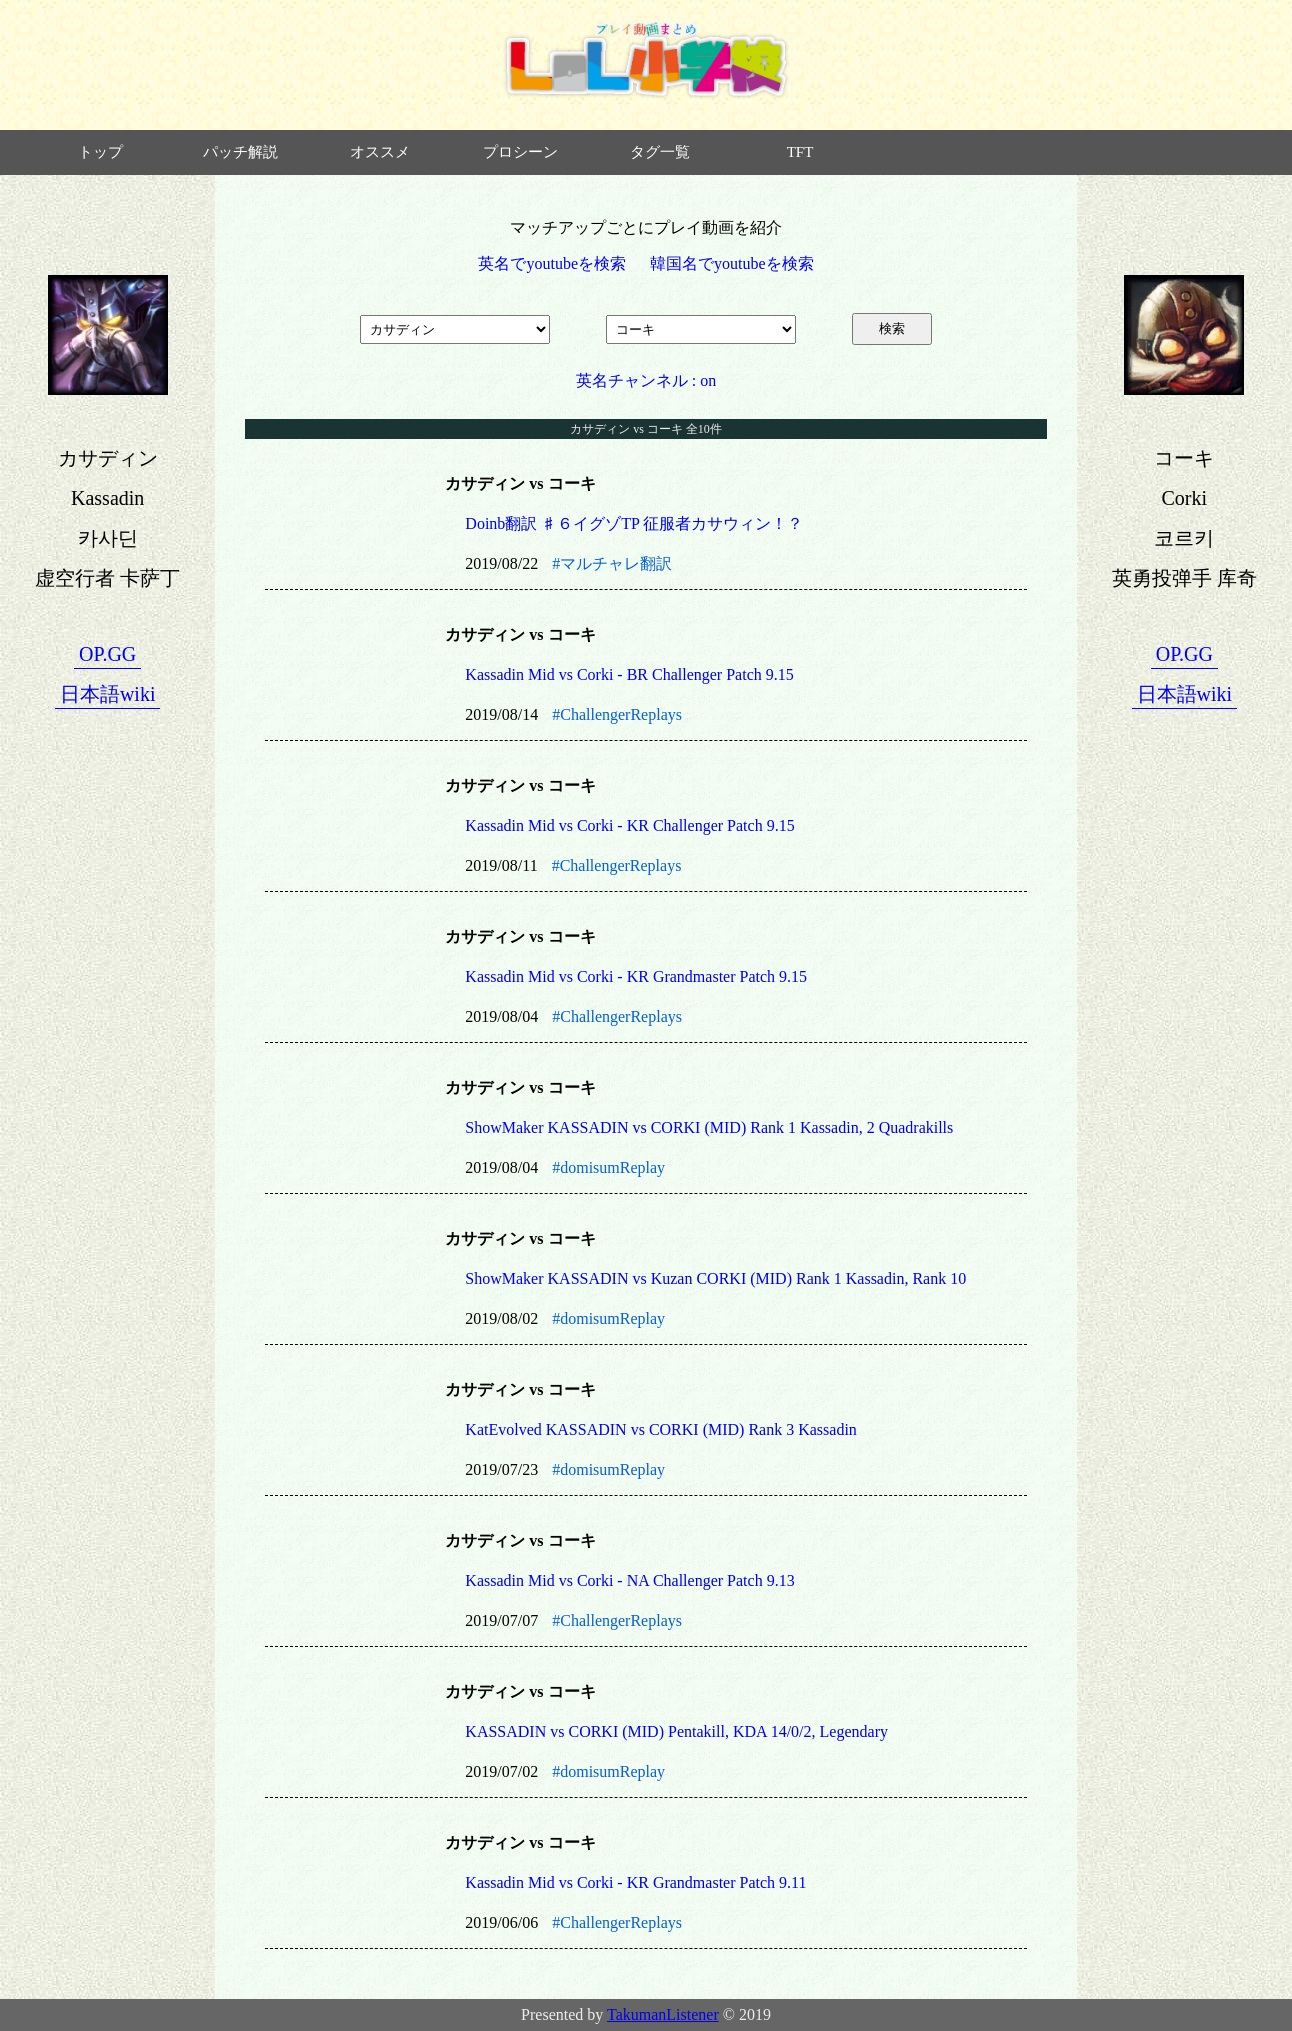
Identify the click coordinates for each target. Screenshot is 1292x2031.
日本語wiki (108, 694)
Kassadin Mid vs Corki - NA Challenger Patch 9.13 (629, 1580)
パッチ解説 (240, 152)
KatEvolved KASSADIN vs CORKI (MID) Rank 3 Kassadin (661, 1429)
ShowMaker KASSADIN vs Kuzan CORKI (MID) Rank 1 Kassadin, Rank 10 (715, 1278)
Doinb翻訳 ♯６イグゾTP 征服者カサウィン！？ (634, 523)
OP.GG (107, 654)
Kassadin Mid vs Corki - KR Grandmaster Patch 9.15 (636, 976)
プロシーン (520, 152)
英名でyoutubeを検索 (552, 263)
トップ (100, 152)
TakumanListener (663, 2014)
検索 (892, 328)
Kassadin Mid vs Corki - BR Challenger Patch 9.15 (629, 674)
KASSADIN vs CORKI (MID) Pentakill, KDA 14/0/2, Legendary (676, 1731)
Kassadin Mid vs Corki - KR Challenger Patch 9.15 (629, 825)
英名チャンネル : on (646, 380)
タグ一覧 (660, 152)
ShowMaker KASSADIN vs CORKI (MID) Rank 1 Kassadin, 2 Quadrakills (709, 1127)
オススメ (380, 152)
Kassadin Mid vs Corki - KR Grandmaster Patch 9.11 (635, 1882)
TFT (800, 152)
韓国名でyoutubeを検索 (732, 263)
